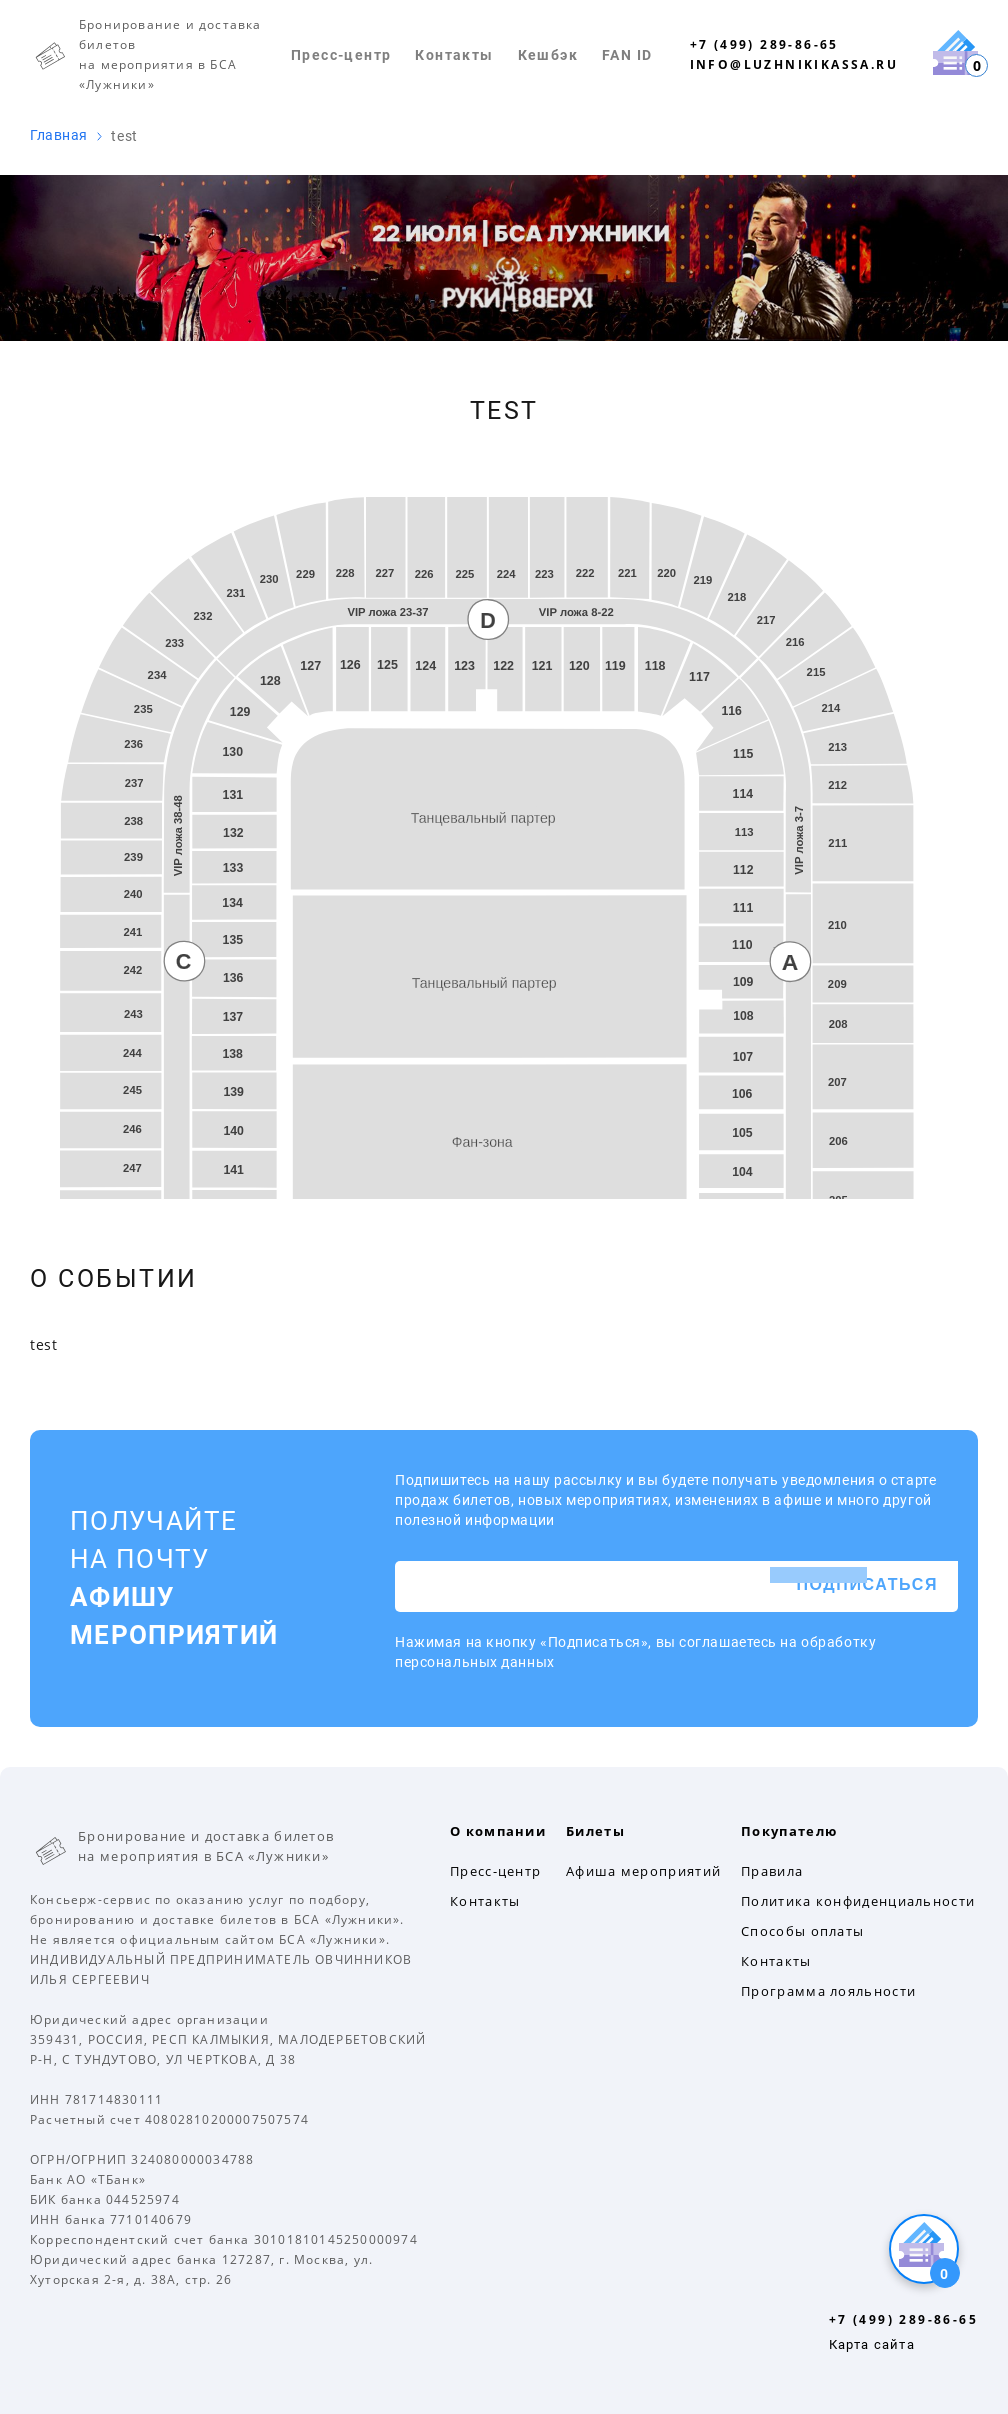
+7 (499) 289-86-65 (764, 44)
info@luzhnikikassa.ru (794, 64)
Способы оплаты (802, 1931)
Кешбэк (548, 55)
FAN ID (627, 55)
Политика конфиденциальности (858, 1901)
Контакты (454, 55)
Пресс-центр (341, 55)
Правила (772, 1871)
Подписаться (867, 1585)
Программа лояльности (828, 1991)
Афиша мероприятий (643, 1871)
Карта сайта (872, 2344)
